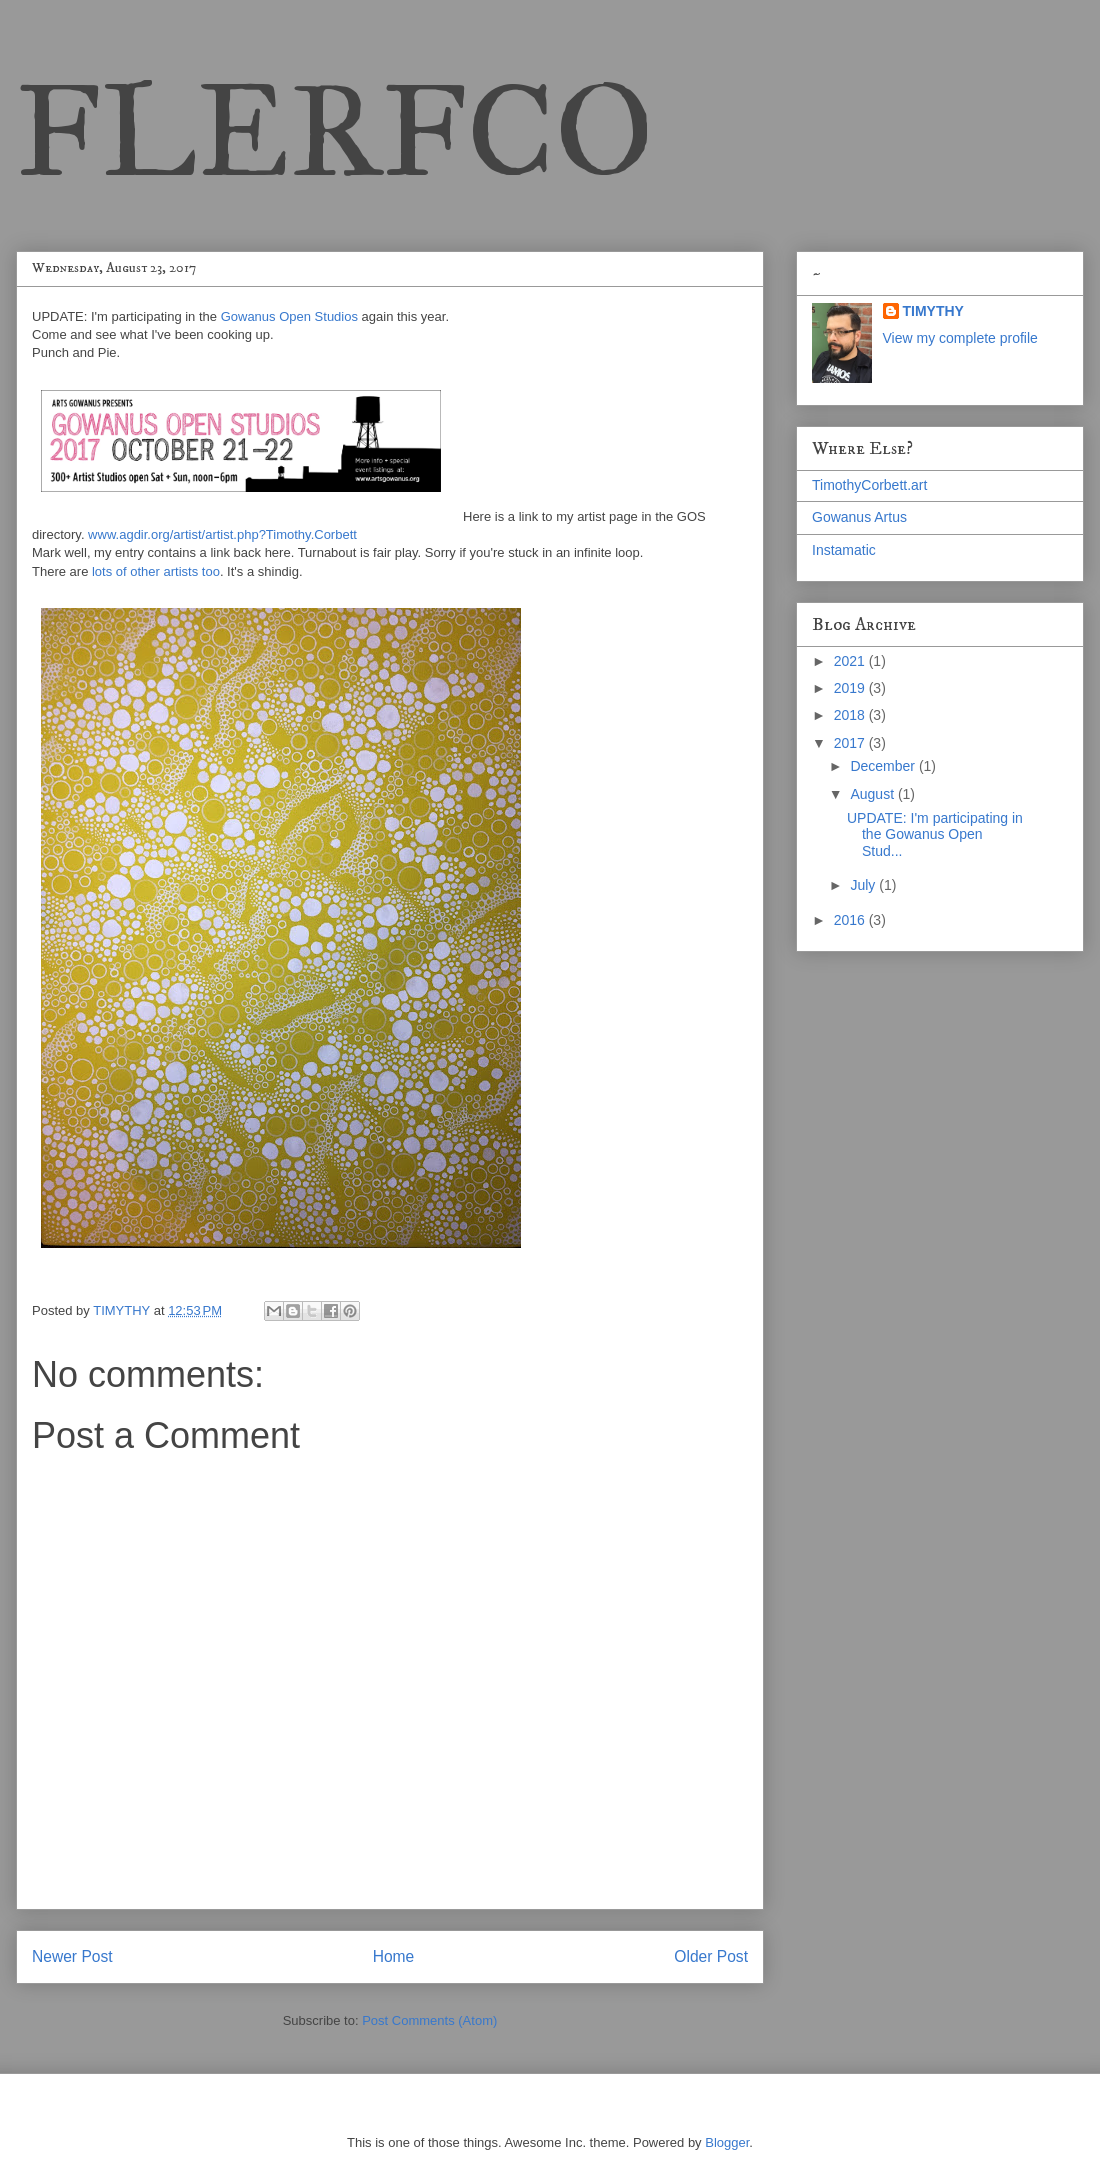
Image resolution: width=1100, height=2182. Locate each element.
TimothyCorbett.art (869, 485)
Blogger (727, 2142)
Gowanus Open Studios (289, 316)
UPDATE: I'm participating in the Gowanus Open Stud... (935, 835)
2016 (851, 920)
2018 (851, 715)
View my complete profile (960, 338)
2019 (851, 688)
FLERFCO (335, 131)
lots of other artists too (156, 571)
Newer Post (72, 1956)
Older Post (711, 1956)
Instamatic (844, 550)
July (864, 885)
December (884, 766)
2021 (851, 661)
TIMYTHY (933, 311)
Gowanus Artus (859, 517)
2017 (851, 743)
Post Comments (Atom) (429, 2020)
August (873, 794)
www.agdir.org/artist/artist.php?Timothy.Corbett (222, 534)
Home (394, 1956)
